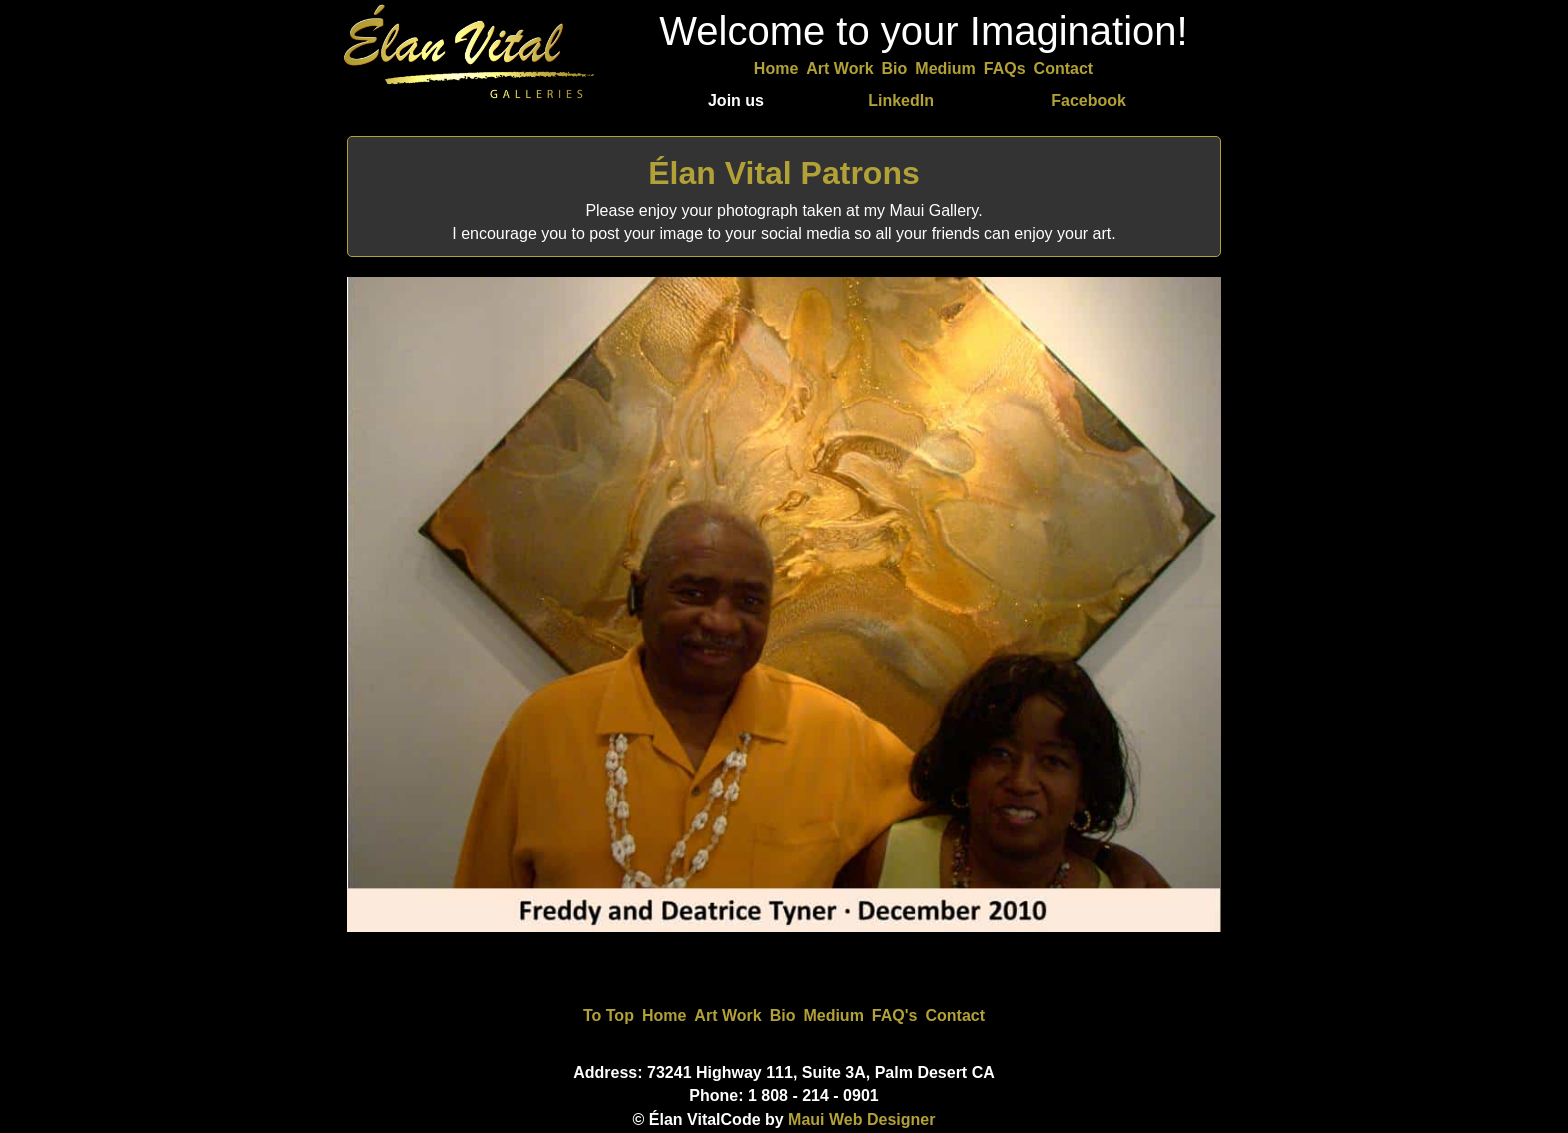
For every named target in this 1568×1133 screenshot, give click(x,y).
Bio (895, 68)
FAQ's (895, 1015)
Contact (1064, 68)
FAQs (1005, 68)
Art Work (839, 68)
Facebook (1088, 100)
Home (776, 68)
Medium (945, 68)
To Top (608, 1015)
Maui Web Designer (861, 1119)
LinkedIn (901, 100)
